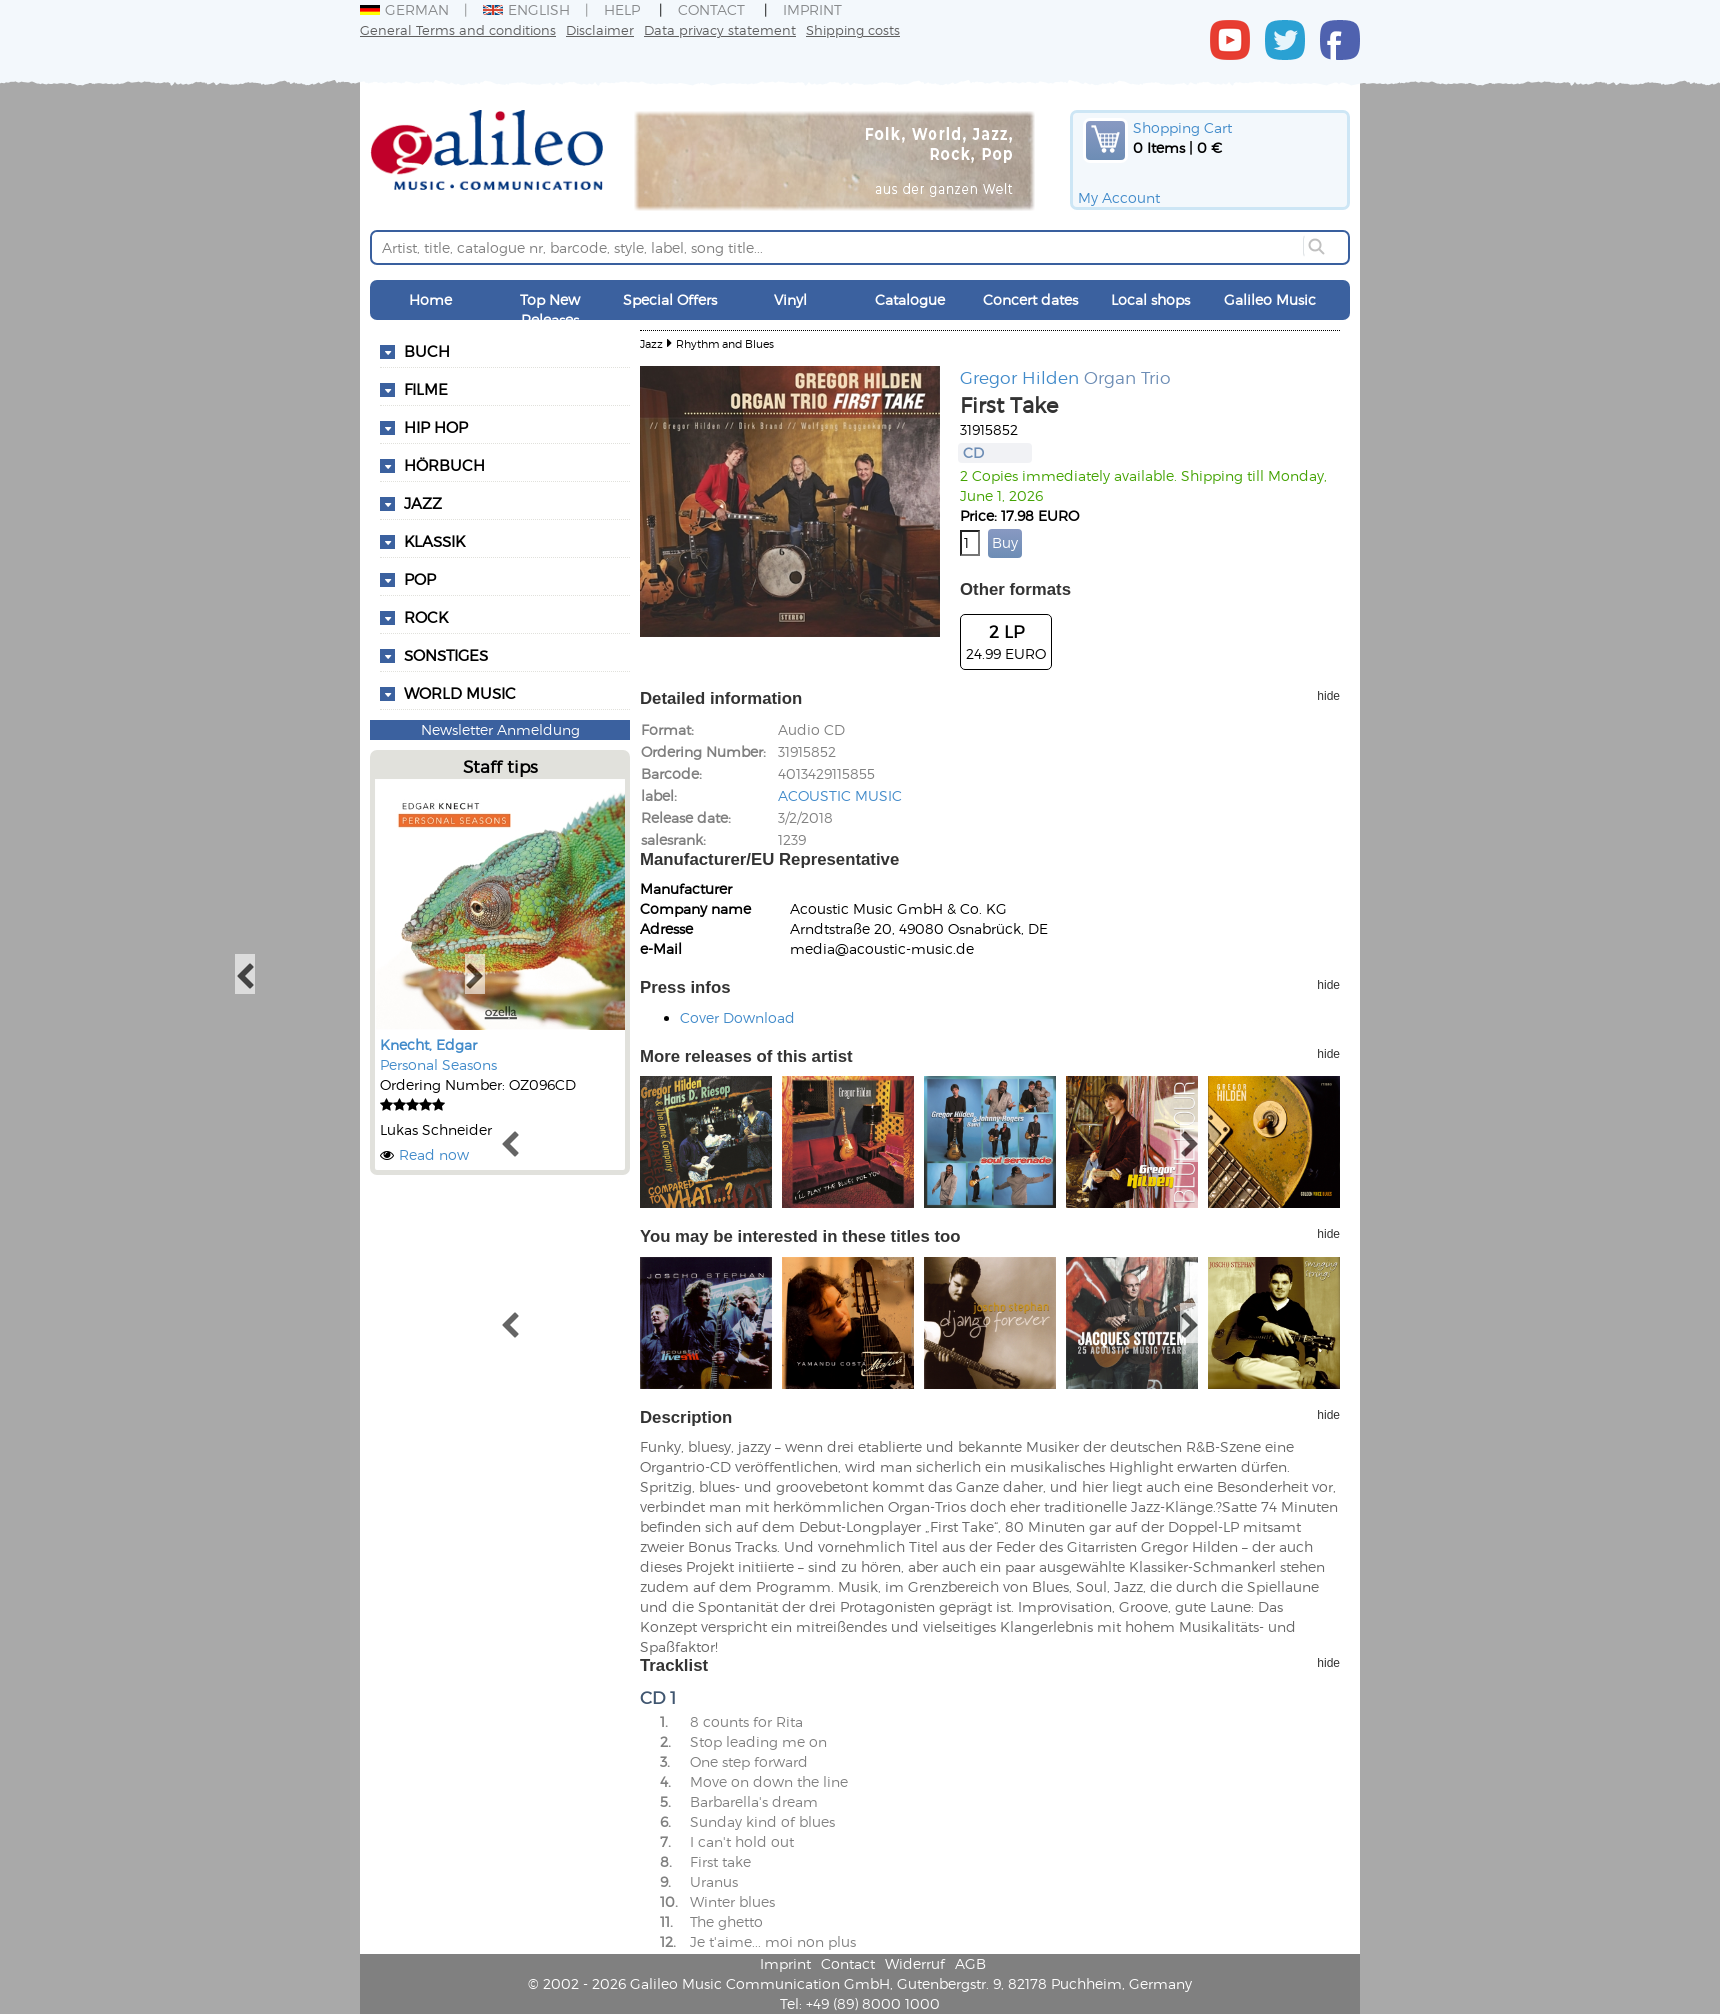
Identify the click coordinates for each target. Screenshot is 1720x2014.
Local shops (1150, 299)
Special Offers (670, 299)
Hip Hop (436, 427)
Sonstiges (446, 655)
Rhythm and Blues (725, 343)
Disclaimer (600, 29)
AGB (970, 1963)
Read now (434, 1154)
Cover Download (737, 1017)
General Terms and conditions (458, 29)
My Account (1119, 197)
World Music (460, 693)
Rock (426, 617)
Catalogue (910, 299)
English (526, 9)
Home (430, 299)
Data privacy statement (720, 29)
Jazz (423, 503)
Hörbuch (444, 465)
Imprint (812, 9)
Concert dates (1030, 299)
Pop (420, 579)
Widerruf (915, 1963)
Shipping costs (853, 29)
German (404, 9)
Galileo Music (1270, 299)
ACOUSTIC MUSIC (840, 795)
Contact (711, 9)
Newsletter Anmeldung (500, 729)
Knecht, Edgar (428, 1044)
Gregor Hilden (1019, 377)
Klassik (434, 541)
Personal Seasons (438, 1064)
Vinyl (790, 299)
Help (622, 9)
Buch (427, 351)
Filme (426, 389)
